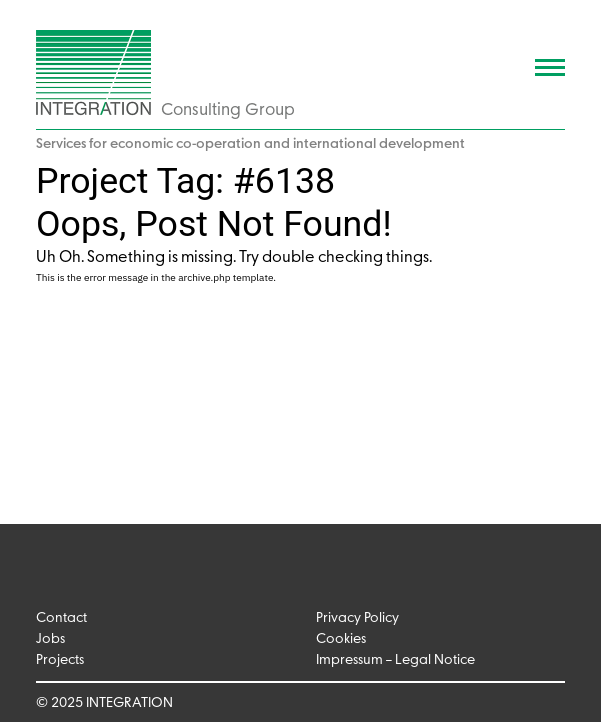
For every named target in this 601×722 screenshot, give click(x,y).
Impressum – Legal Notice (395, 660)
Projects (60, 660)
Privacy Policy (357, 618)
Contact (61, 618)
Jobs (50, 639)
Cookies (341, 639)
